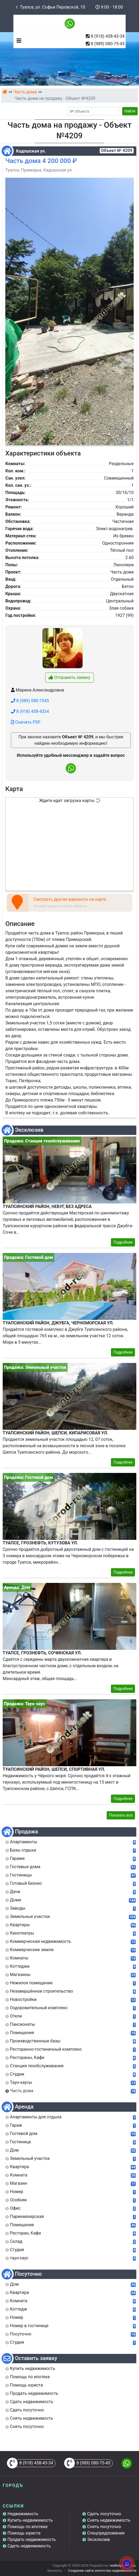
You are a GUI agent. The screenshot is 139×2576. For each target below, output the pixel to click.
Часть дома (25, 91)
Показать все (121, 1815)
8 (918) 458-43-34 (108, 36)
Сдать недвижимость (29, 2545)
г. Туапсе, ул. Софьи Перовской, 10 (50, 7)
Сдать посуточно (104, 2513)
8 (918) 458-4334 (30, 711)
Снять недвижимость (108, 2520)
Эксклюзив (98, 2539)
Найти (130, 111)
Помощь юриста (23, 2533)
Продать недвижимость (31, 2539)
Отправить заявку (69, 677)
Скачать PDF (26, 722)
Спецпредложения (106, 2533)
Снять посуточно (104, 2526)
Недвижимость (22, 2513)
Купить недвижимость (30, 2520)
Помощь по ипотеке (27, 2526)
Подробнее (123, 1242)
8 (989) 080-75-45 (108, 43)
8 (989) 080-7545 (30, 700)
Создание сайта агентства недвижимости (102, 2571)
